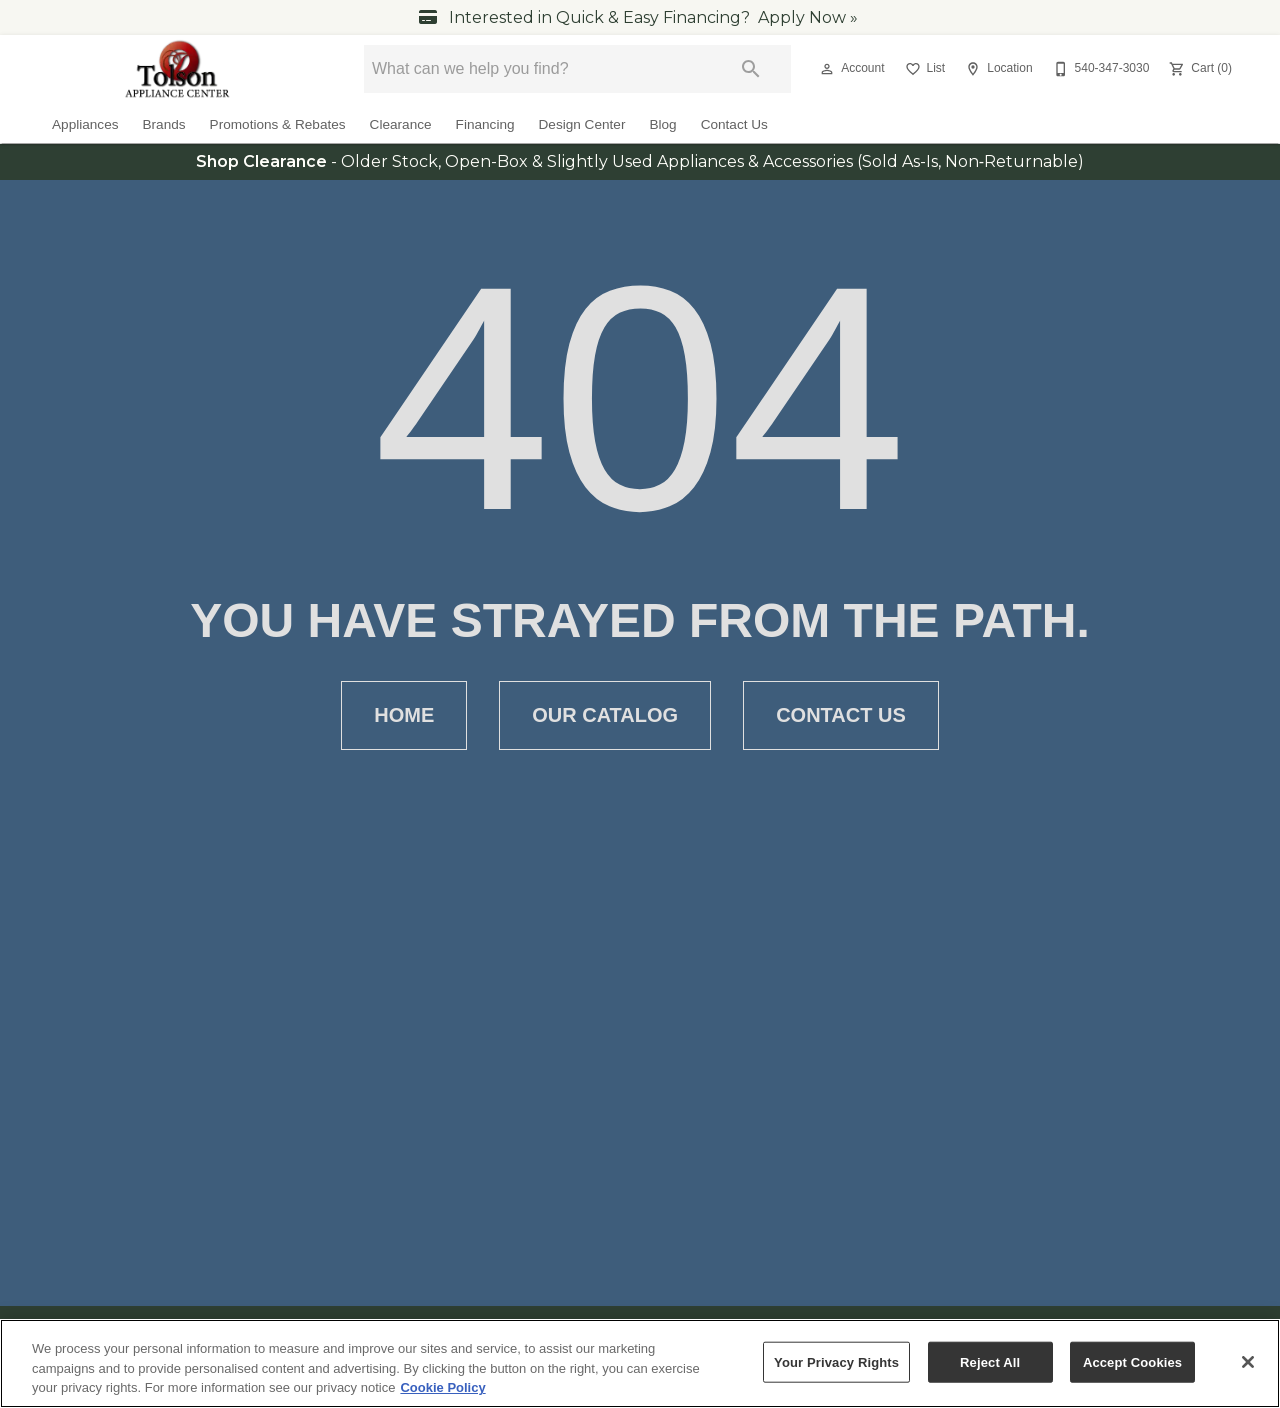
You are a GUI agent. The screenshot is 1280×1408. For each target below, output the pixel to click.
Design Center (582, 124)
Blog (662, 124)
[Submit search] (751, 69)
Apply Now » (808, 17)
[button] (827, 69)
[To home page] (178, 69)
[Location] (996, 69)
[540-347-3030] (1099, 69)
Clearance (401, 124)
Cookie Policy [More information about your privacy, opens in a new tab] (442, 1389)
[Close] (1248, 1363)
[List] (923, 69)
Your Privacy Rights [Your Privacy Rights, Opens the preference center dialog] (836, 1363)
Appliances (85, 124)
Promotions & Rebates (278, 124)
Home (404, 715)
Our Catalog (605, 715)
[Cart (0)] (1198, 69)
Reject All (990, 1363)
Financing (485, 124)
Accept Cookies (1132, 1363)
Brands (164, 124)
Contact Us (734, 124)
